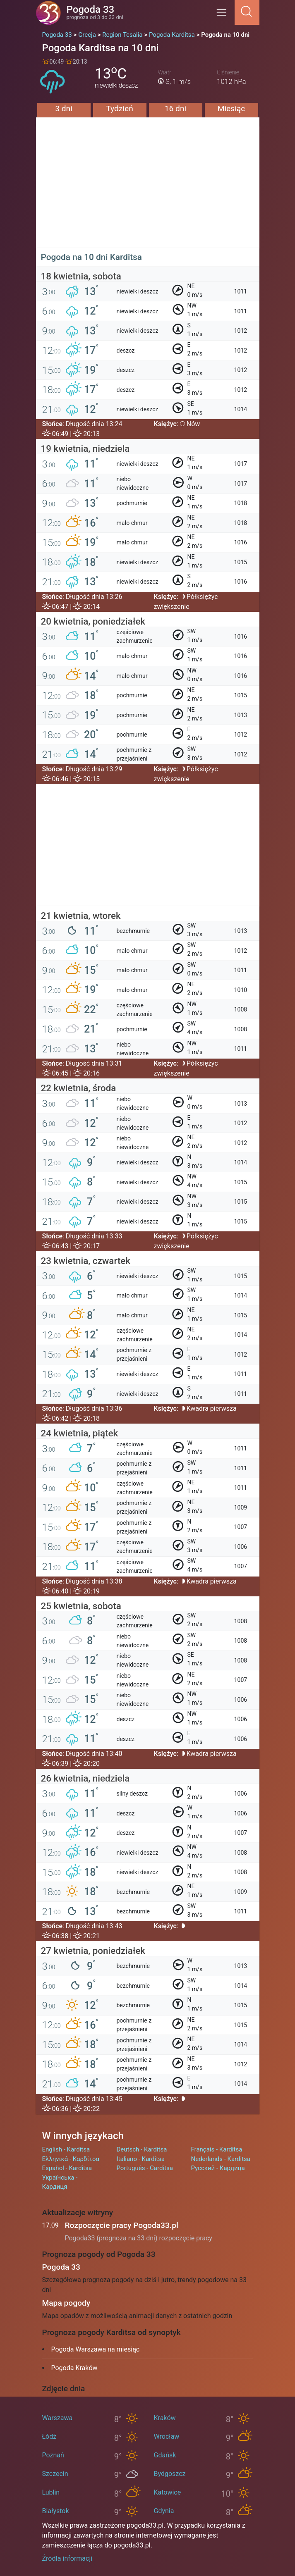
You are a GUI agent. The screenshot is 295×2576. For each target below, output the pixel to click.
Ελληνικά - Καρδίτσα (71, 2159)
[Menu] (224, 15)
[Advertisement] (147, 190)
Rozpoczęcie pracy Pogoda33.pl (121, 2225)
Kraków (165, 2418)
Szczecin (55, 2474)
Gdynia (164, 2511)
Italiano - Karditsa (141, 2159)
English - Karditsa (66, 2149)
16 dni (175, 108)
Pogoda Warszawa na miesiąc (95, 2349)
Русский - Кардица (218, 2168)
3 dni (63, 108)
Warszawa (57, 2418)
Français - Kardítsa (216, 2149)
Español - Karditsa (67, 2168)
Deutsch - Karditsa (142, 2149)
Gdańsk (165, 2455)
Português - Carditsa (145, 2168)
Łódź (49, 2436)
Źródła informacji (67, 2558)
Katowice (167, 2492)
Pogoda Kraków (74, 2368)
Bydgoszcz (170, 2474)
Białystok (55, 2511)
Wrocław (167, 2436)
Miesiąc (231, 108)
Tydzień (119, 108)
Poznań (53, 2455)
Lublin (51, 2492)
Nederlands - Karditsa (220, 2159)
